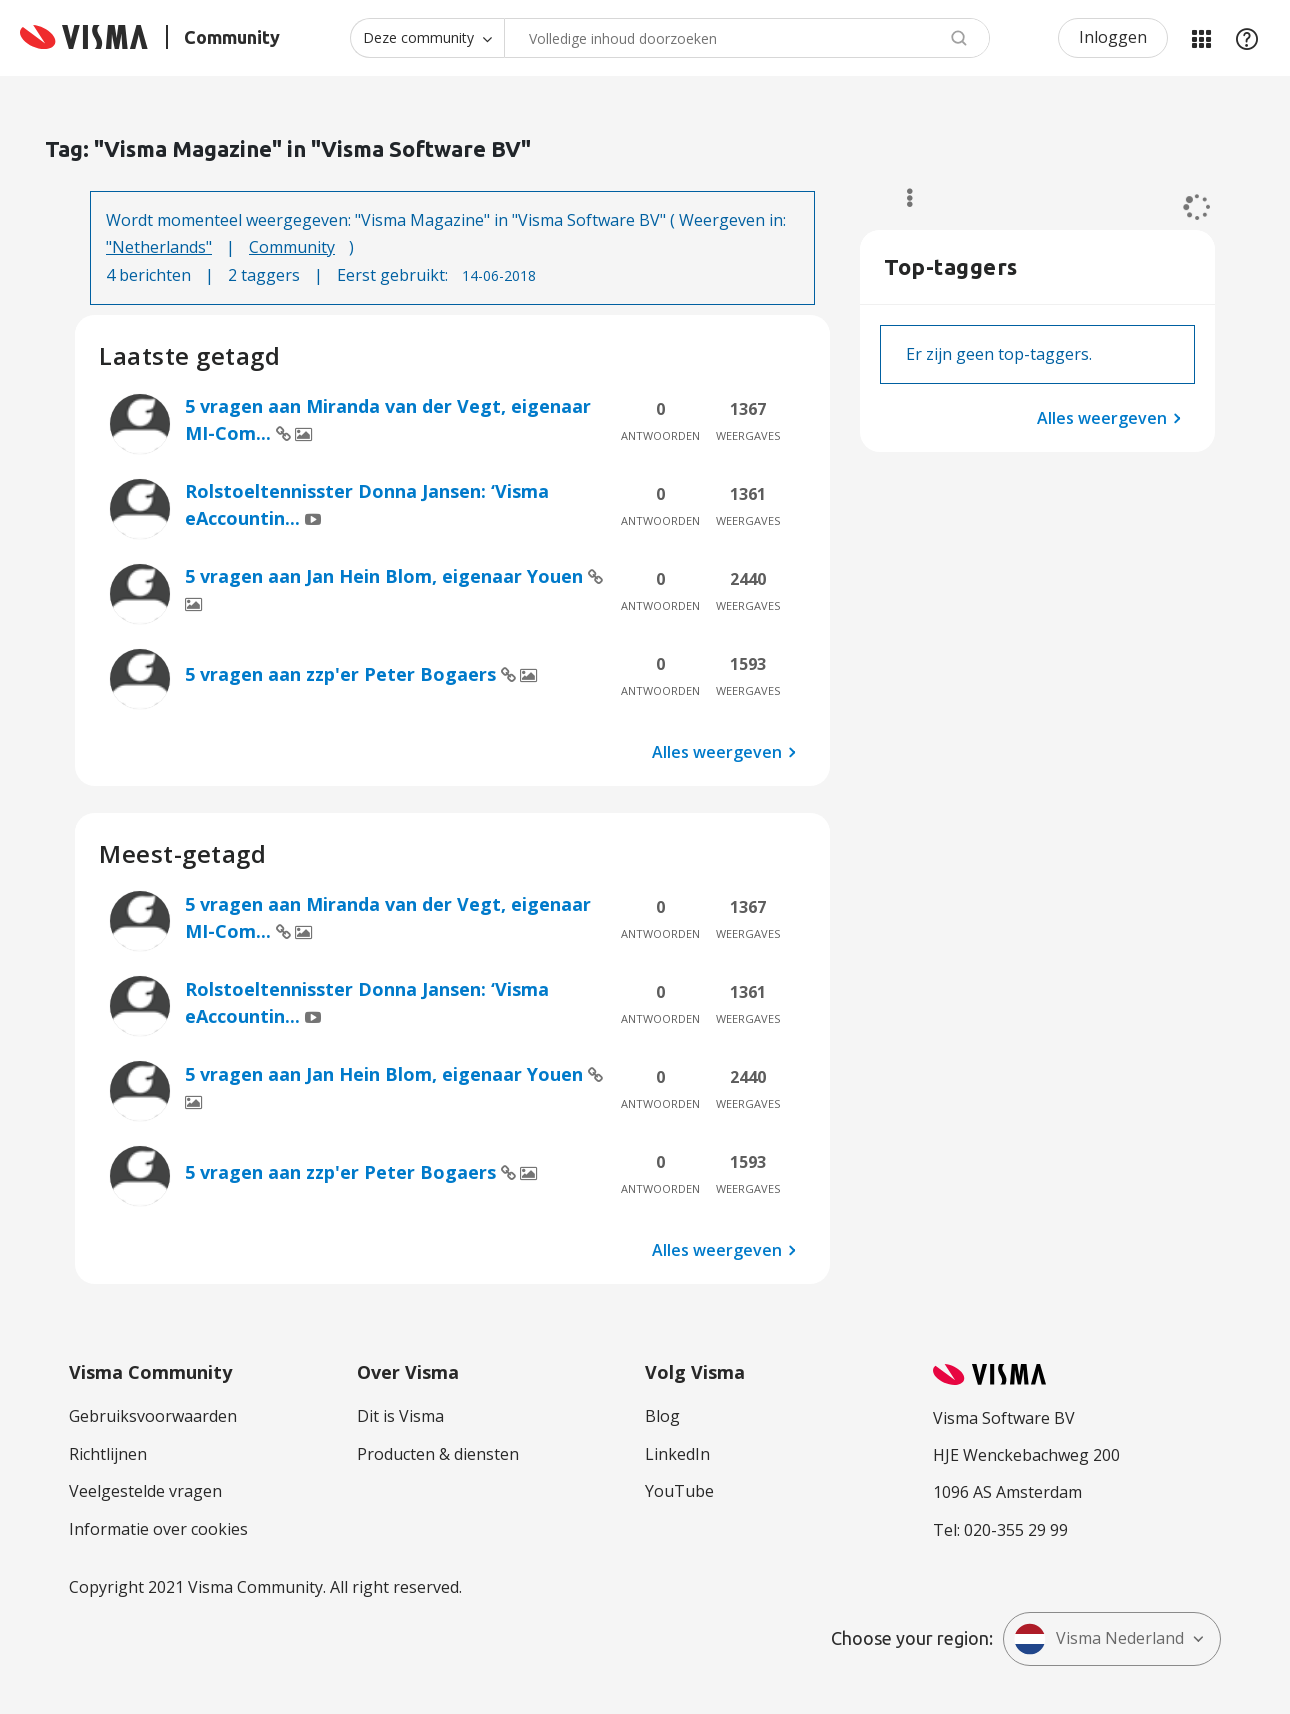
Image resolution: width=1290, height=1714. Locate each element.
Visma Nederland (1099, 1639)
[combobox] (747, 38)
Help (1247, 38)
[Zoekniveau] (427, 38)
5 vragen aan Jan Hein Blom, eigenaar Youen (386, 576)
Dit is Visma (400, 1416)
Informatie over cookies (158, 1529)
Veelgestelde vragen (145, 1491)
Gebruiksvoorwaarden (153, 1416)
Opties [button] (900, 198)
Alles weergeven (717, 752)
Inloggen (1113, 37)
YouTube (679, 1491)
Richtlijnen (108, 1454)
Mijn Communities (1201, 38)
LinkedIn (677, 1454)
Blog (662, 1416)
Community (292, 247)
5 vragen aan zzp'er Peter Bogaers (343, 674)
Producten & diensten (438, 1454)
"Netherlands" (159, 247)
